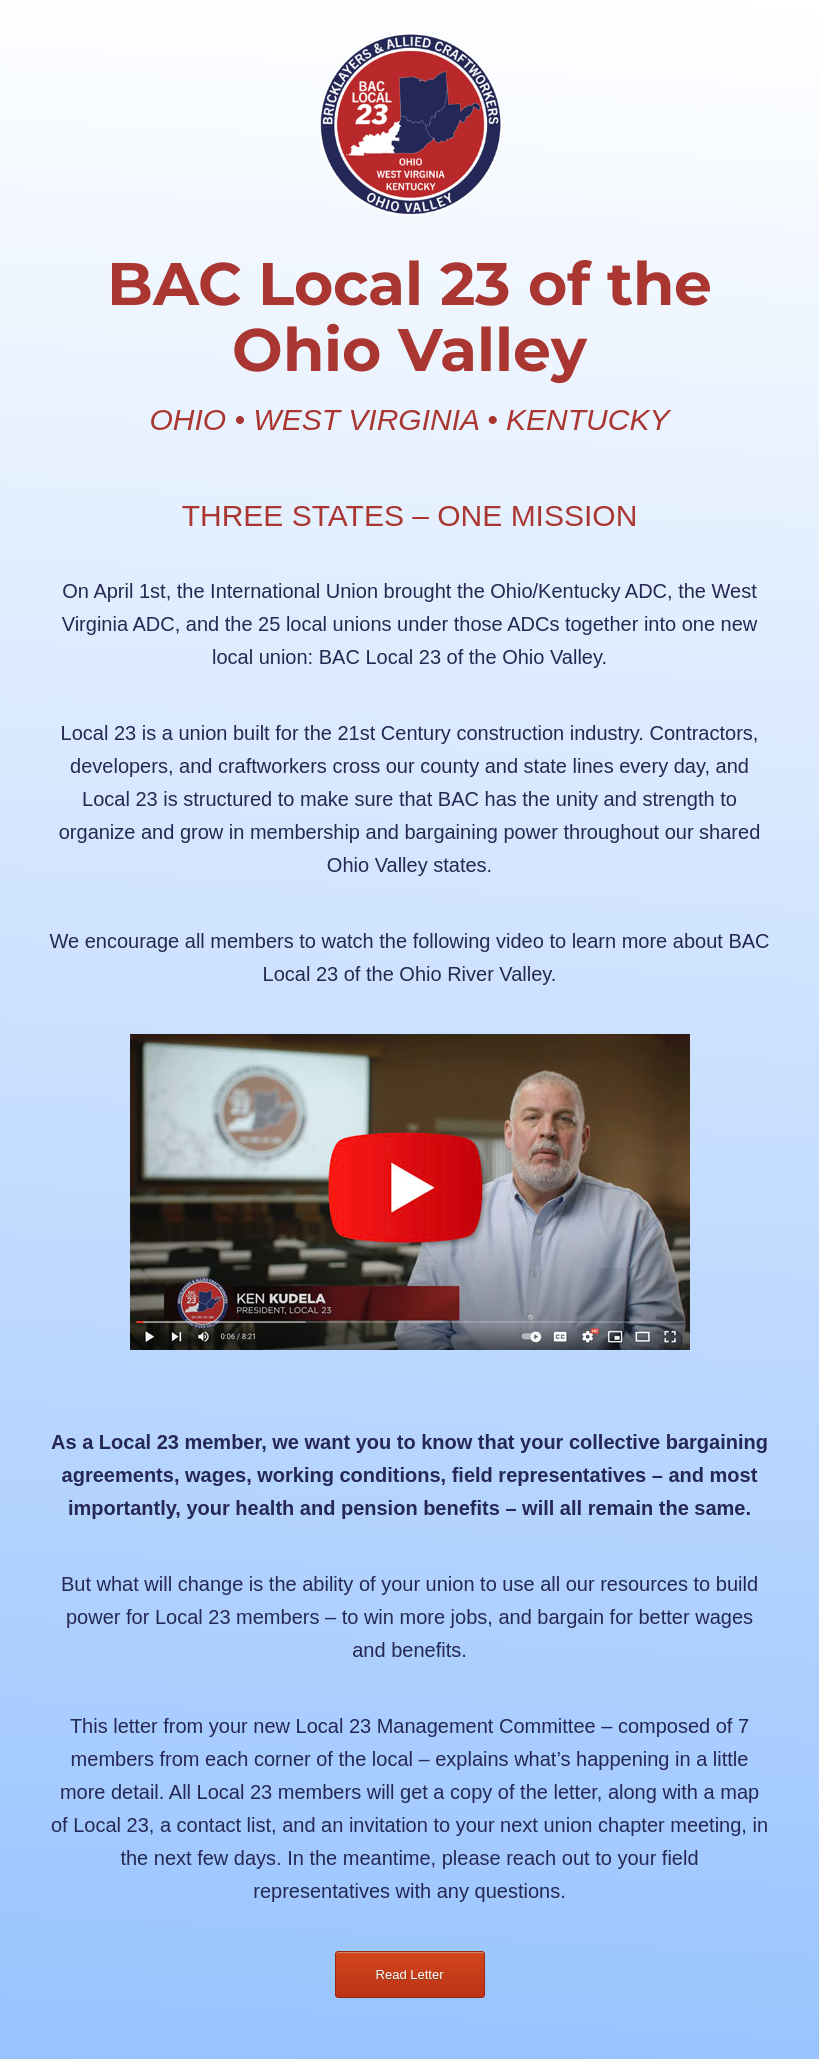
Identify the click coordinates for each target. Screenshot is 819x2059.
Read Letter (410, 1974)
